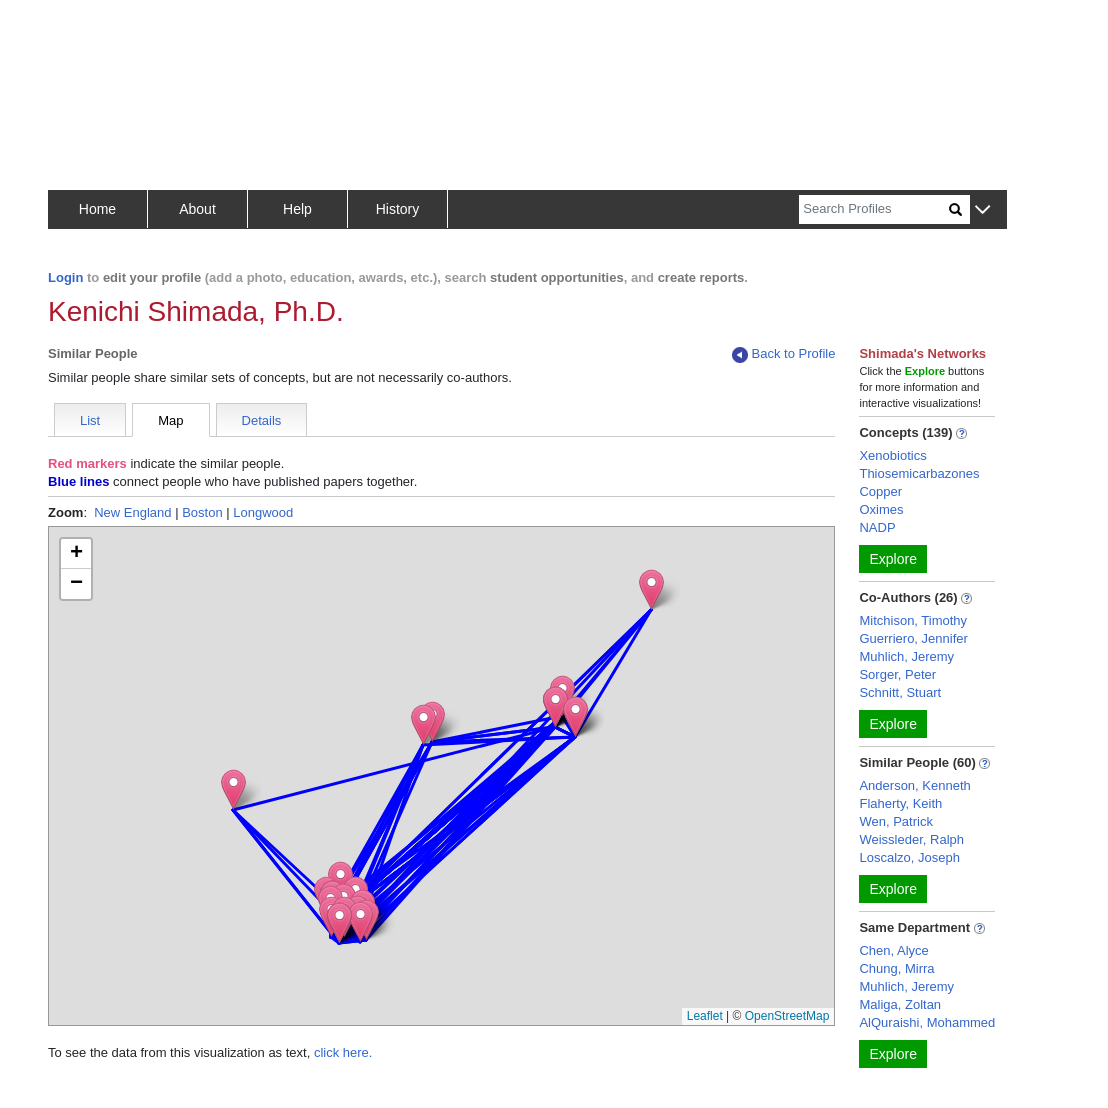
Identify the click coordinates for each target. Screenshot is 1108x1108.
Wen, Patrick (895, 821)
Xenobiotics (892, 455)
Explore (892, 559)
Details (262, 420)
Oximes (881, 509)
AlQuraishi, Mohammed (927, 1022)
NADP (877, 527)
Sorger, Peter (897, 674)
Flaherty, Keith (900, 803)
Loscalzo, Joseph (909, 857)
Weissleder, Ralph (911, 839)
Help (297, 209)
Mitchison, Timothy (913, 620)
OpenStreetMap (787, 1016)
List (90, 420)
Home (97, 209)
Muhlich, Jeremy (906, 656)
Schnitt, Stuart (900, 692)
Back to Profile (784, 354)
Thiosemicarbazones (919, 473)
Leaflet (705, 1016)
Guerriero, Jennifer (913, 638)
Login (65, 277)
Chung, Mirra (896, 968)
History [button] (398, 209)
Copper (880, 491)
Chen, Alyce (893, 950)
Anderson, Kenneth (914, 785)
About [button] (197, 209)
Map (170, 420)
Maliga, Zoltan (900, 1004)
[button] (982, 210)
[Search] (874, 209)
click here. (343, 1052)
